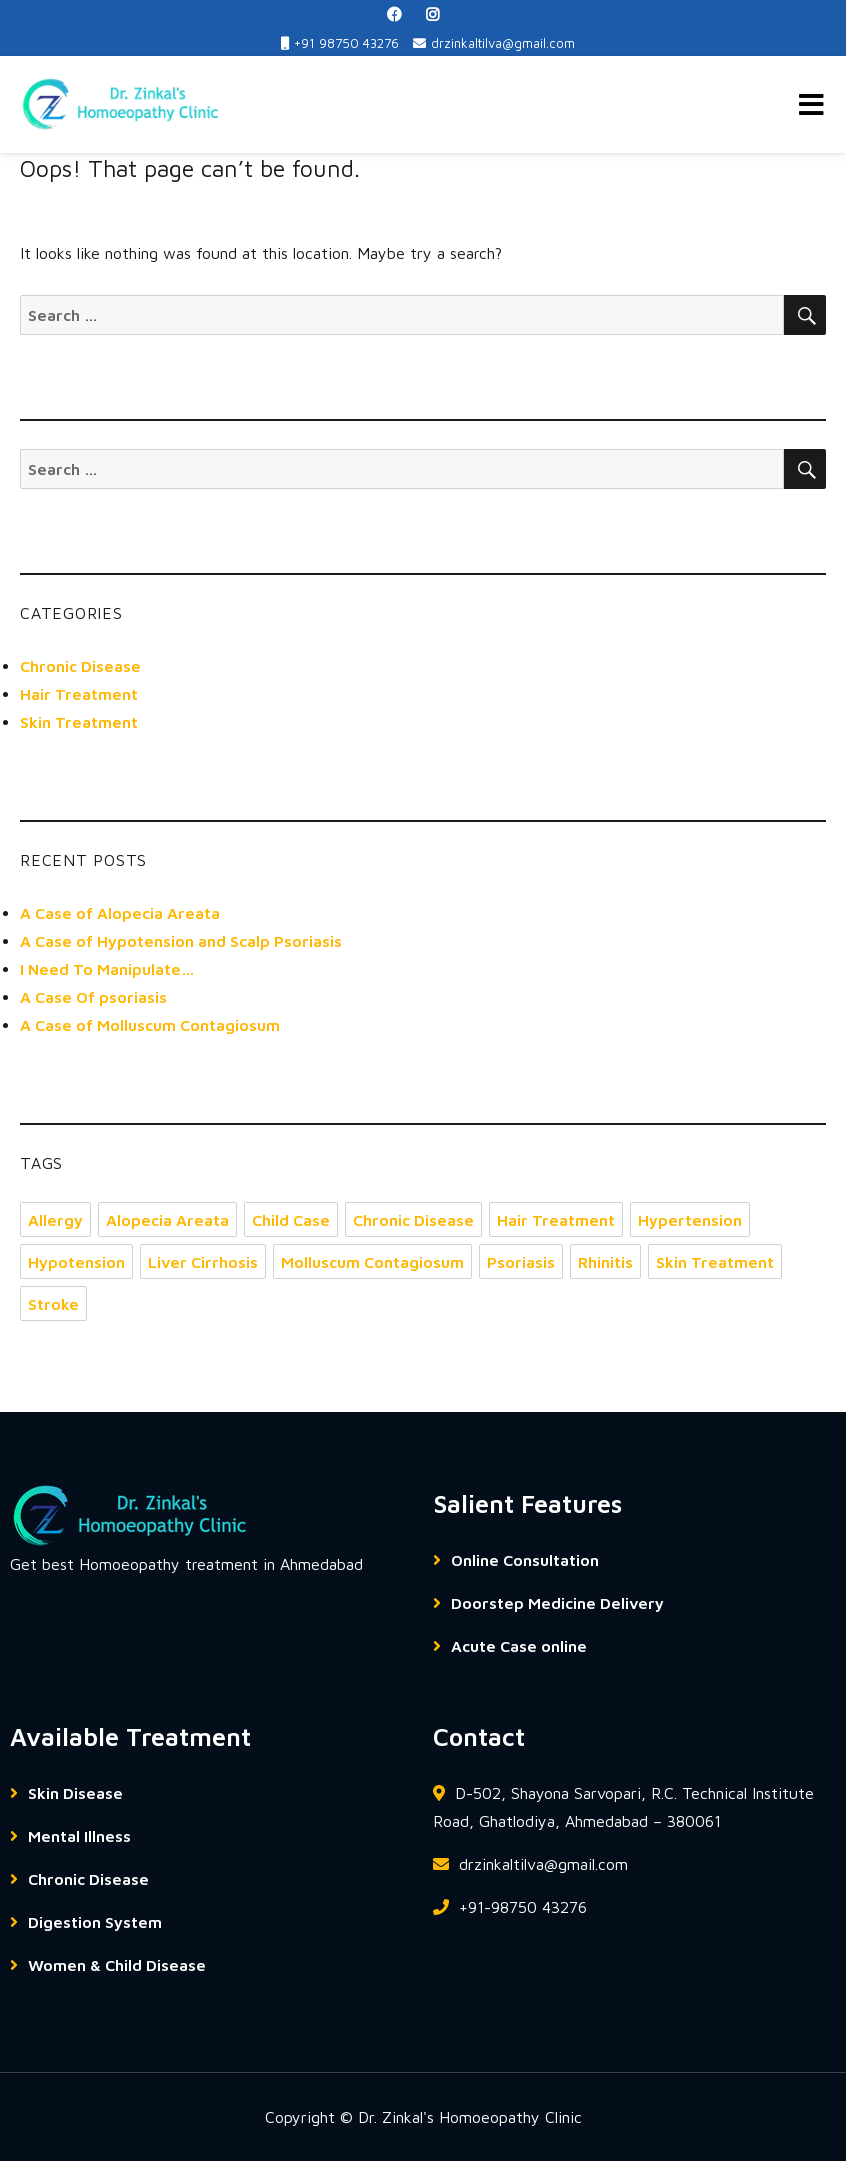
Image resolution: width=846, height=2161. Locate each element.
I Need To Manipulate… (107, 969)
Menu (811, 105)
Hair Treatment (79, 694)
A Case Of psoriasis (93, 997)
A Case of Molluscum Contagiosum (150, 1025)
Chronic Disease (80, 666)
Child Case (291, 1220)
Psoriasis (521, 1262)
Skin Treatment (79, 722)
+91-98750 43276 (510, 1907)
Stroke (53, 1304)
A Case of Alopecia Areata (120, 913)
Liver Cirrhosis (203, 1262)
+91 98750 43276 (340, 43)
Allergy (55, 1220)
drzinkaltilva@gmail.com (494, 43)
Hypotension (76, 1262)
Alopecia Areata (167, 1220)
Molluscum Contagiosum (372, 1262)
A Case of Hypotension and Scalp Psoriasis (181, 941)
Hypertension (690, 1220)
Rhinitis (605, 1262)
